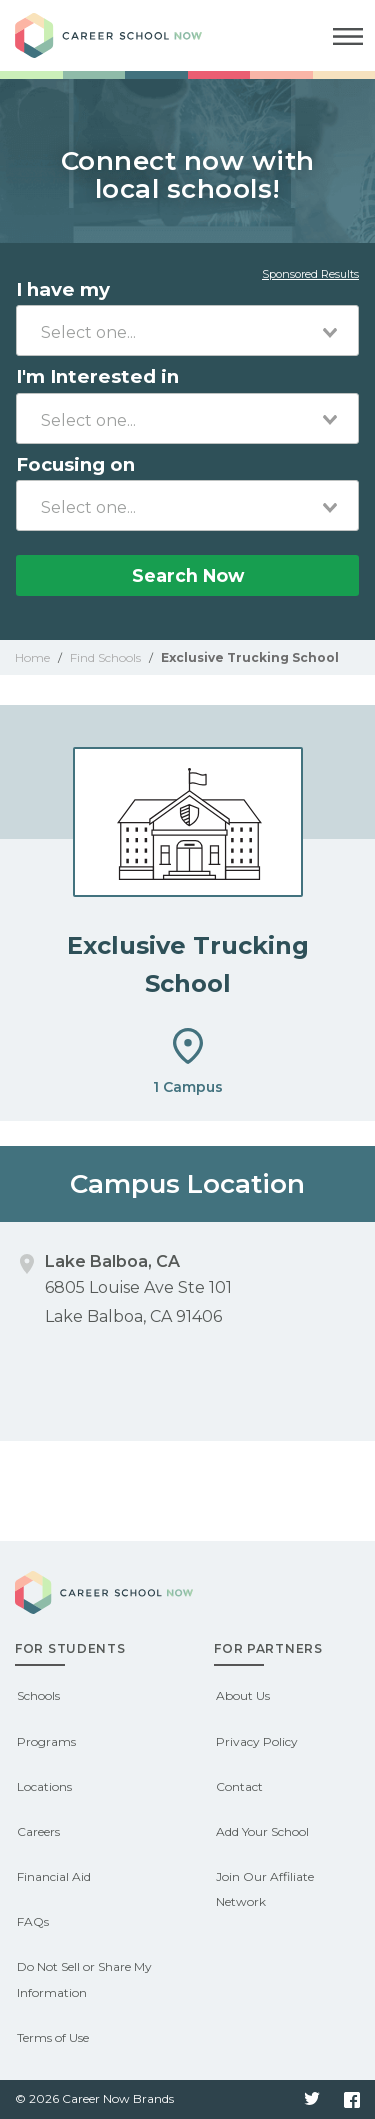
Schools (38, 1695)
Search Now (188, 575)
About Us (243, 1695)
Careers (38, 1831)
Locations (44, 1786)
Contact (239, 1786)
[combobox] (187, 330)
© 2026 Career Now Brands (94, 2098)
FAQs (33, 1921)
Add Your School (262, 1831)
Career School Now (125, 35)
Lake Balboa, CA (112, 1261)
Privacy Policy (257, 1741)
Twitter (312, 2100)
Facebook (352, 2100)
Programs (46, 1741)
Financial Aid (54, 1876)
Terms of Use (53, 2037)
